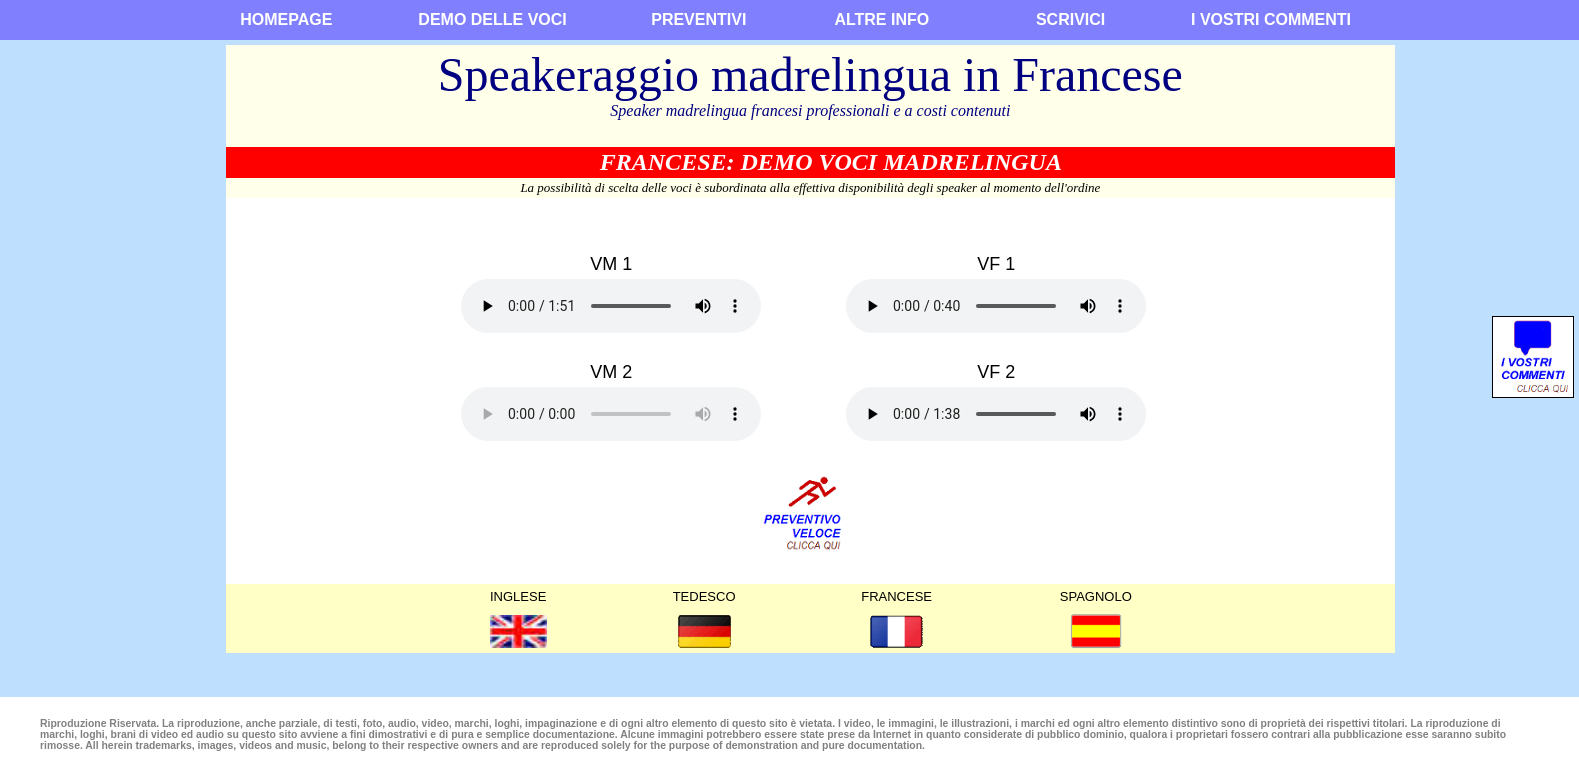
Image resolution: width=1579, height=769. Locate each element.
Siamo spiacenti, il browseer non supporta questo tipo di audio (611, 306)
